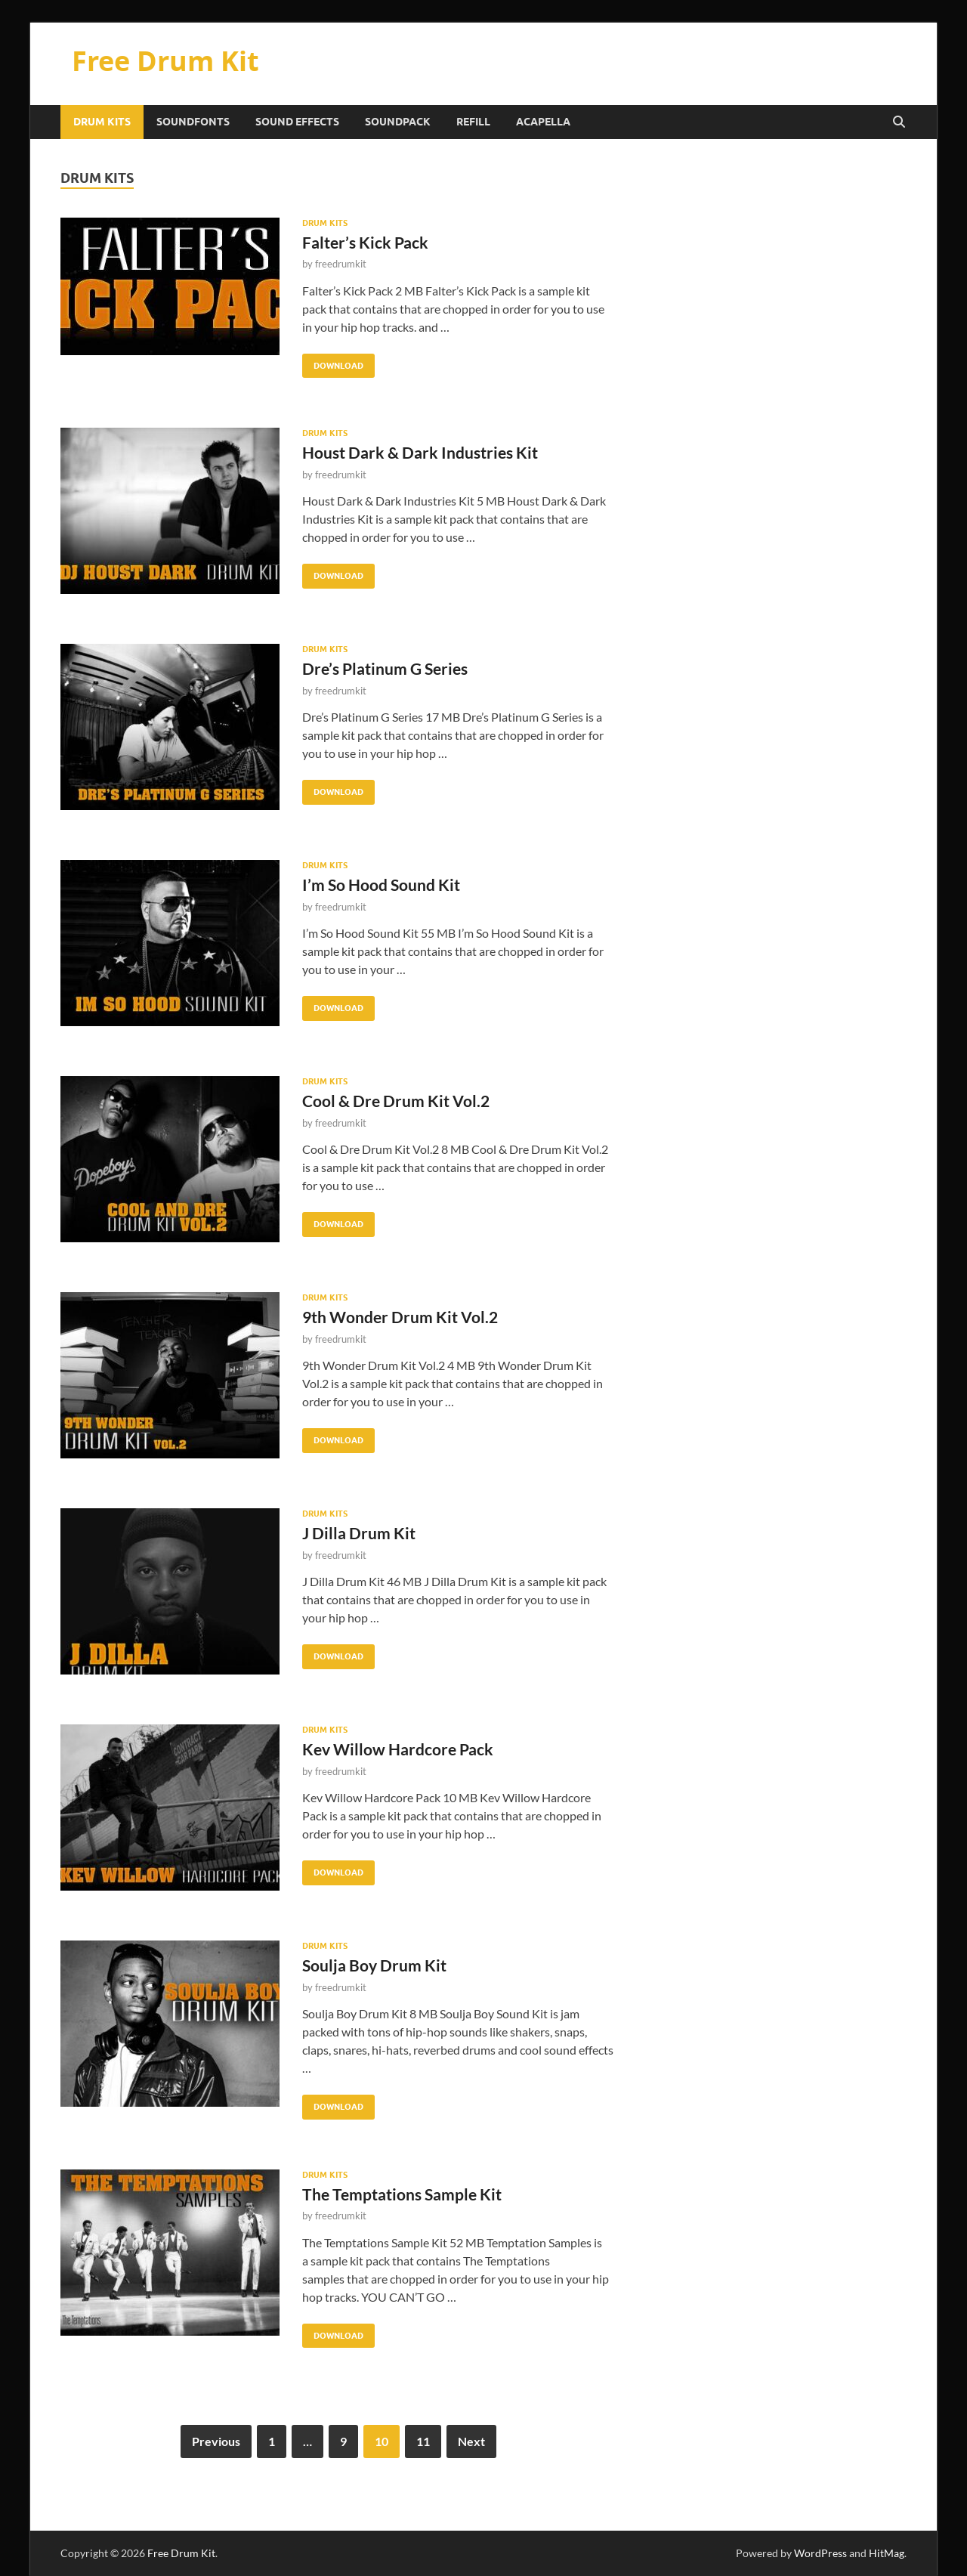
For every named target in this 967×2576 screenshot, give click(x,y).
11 (423, 2441)
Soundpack (398, 122)
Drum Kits (102, 122)
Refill (473, 122)
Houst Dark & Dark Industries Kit (420, 452)
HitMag (886, 2553)
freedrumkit (340, 264)
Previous (216, 2441)
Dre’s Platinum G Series (385, 668)
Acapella (543, 122)
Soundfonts (193, 122)
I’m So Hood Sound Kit (381, 884)
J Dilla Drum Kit (359, 1532)
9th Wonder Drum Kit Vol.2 (400, 1316)
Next (471, 2441)
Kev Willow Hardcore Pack (397, 1748)
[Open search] (899, 122)
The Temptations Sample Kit (402, 2194)
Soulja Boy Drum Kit (374, 1965)
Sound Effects (297, 122)
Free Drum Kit (165, 60)
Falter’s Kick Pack (365, 242)
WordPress (820, 2553)
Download (332, 362)
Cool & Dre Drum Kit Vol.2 (396, 1100)
